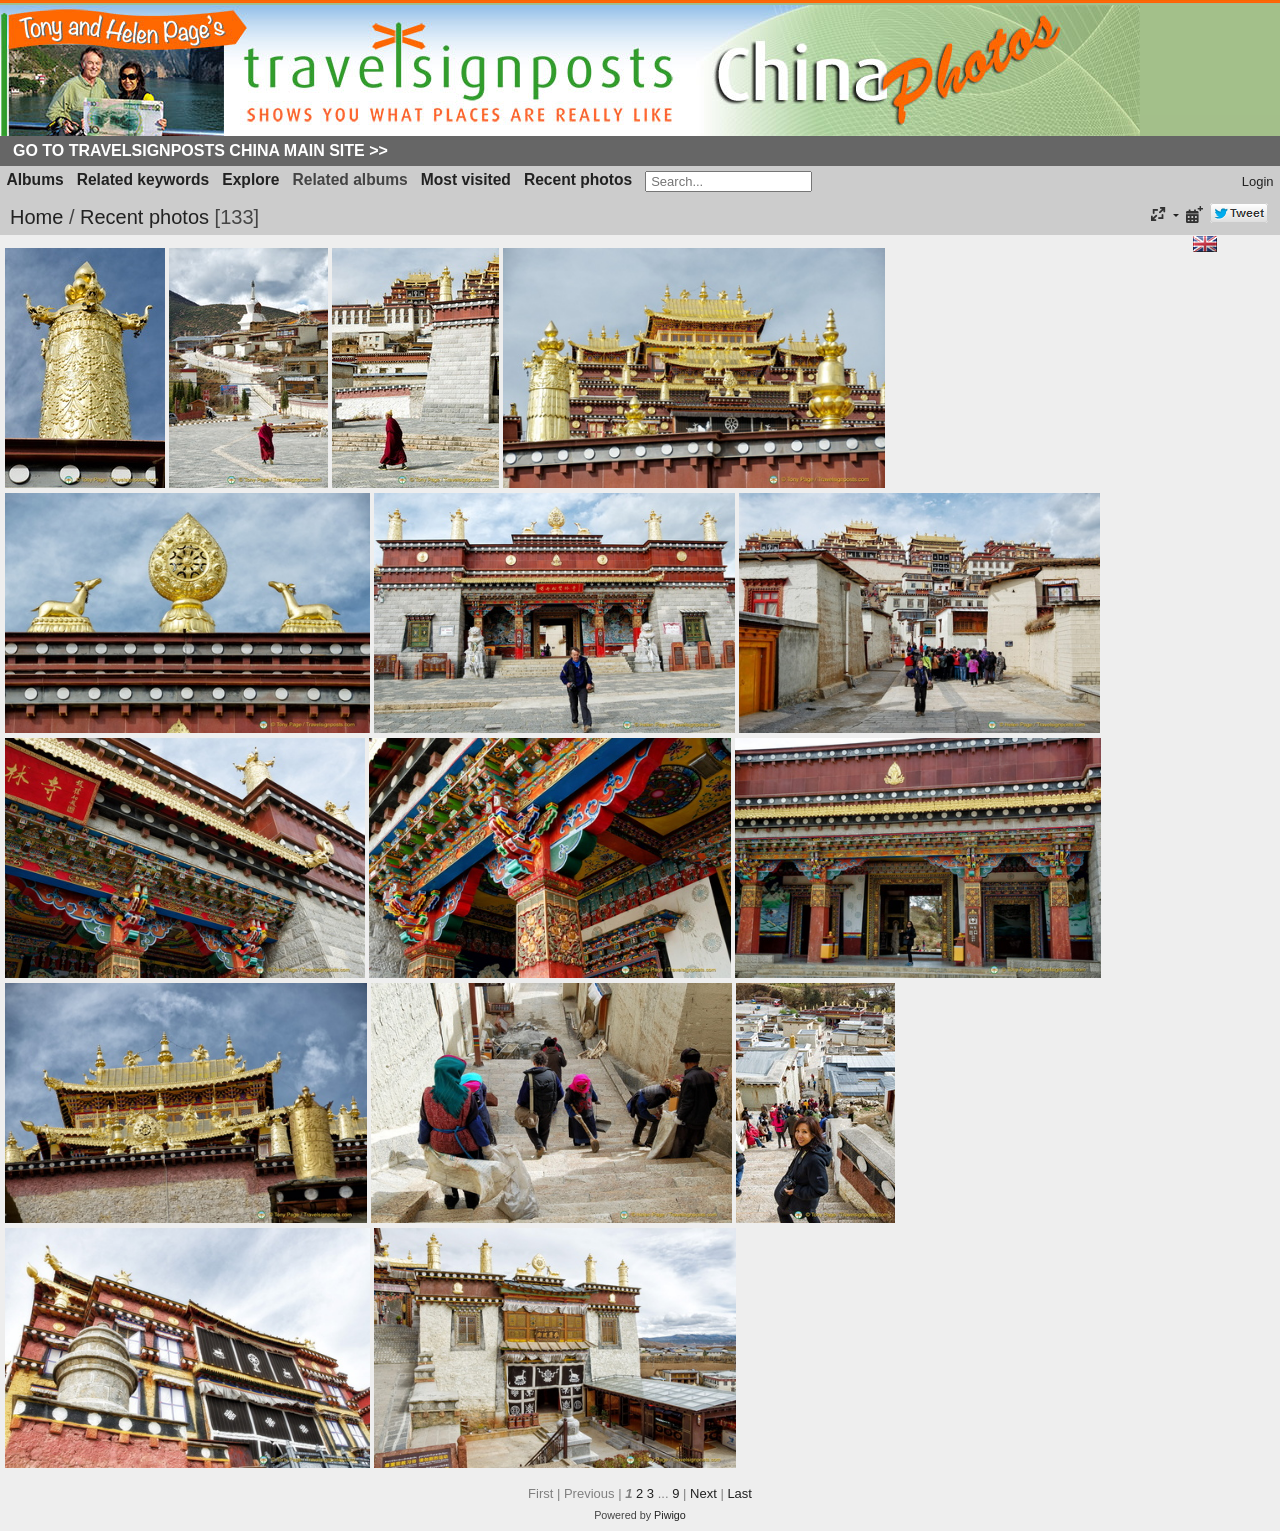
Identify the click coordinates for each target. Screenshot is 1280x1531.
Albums (35, 179)
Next (703, 1493)
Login (1258, 181)
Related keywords (143, 179)
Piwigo (670, 1515)
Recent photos (578, 179)
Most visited (466, 179)
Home (36, 217)
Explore (250, 179)
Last (739, 1493)
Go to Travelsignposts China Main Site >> (200, 150)
